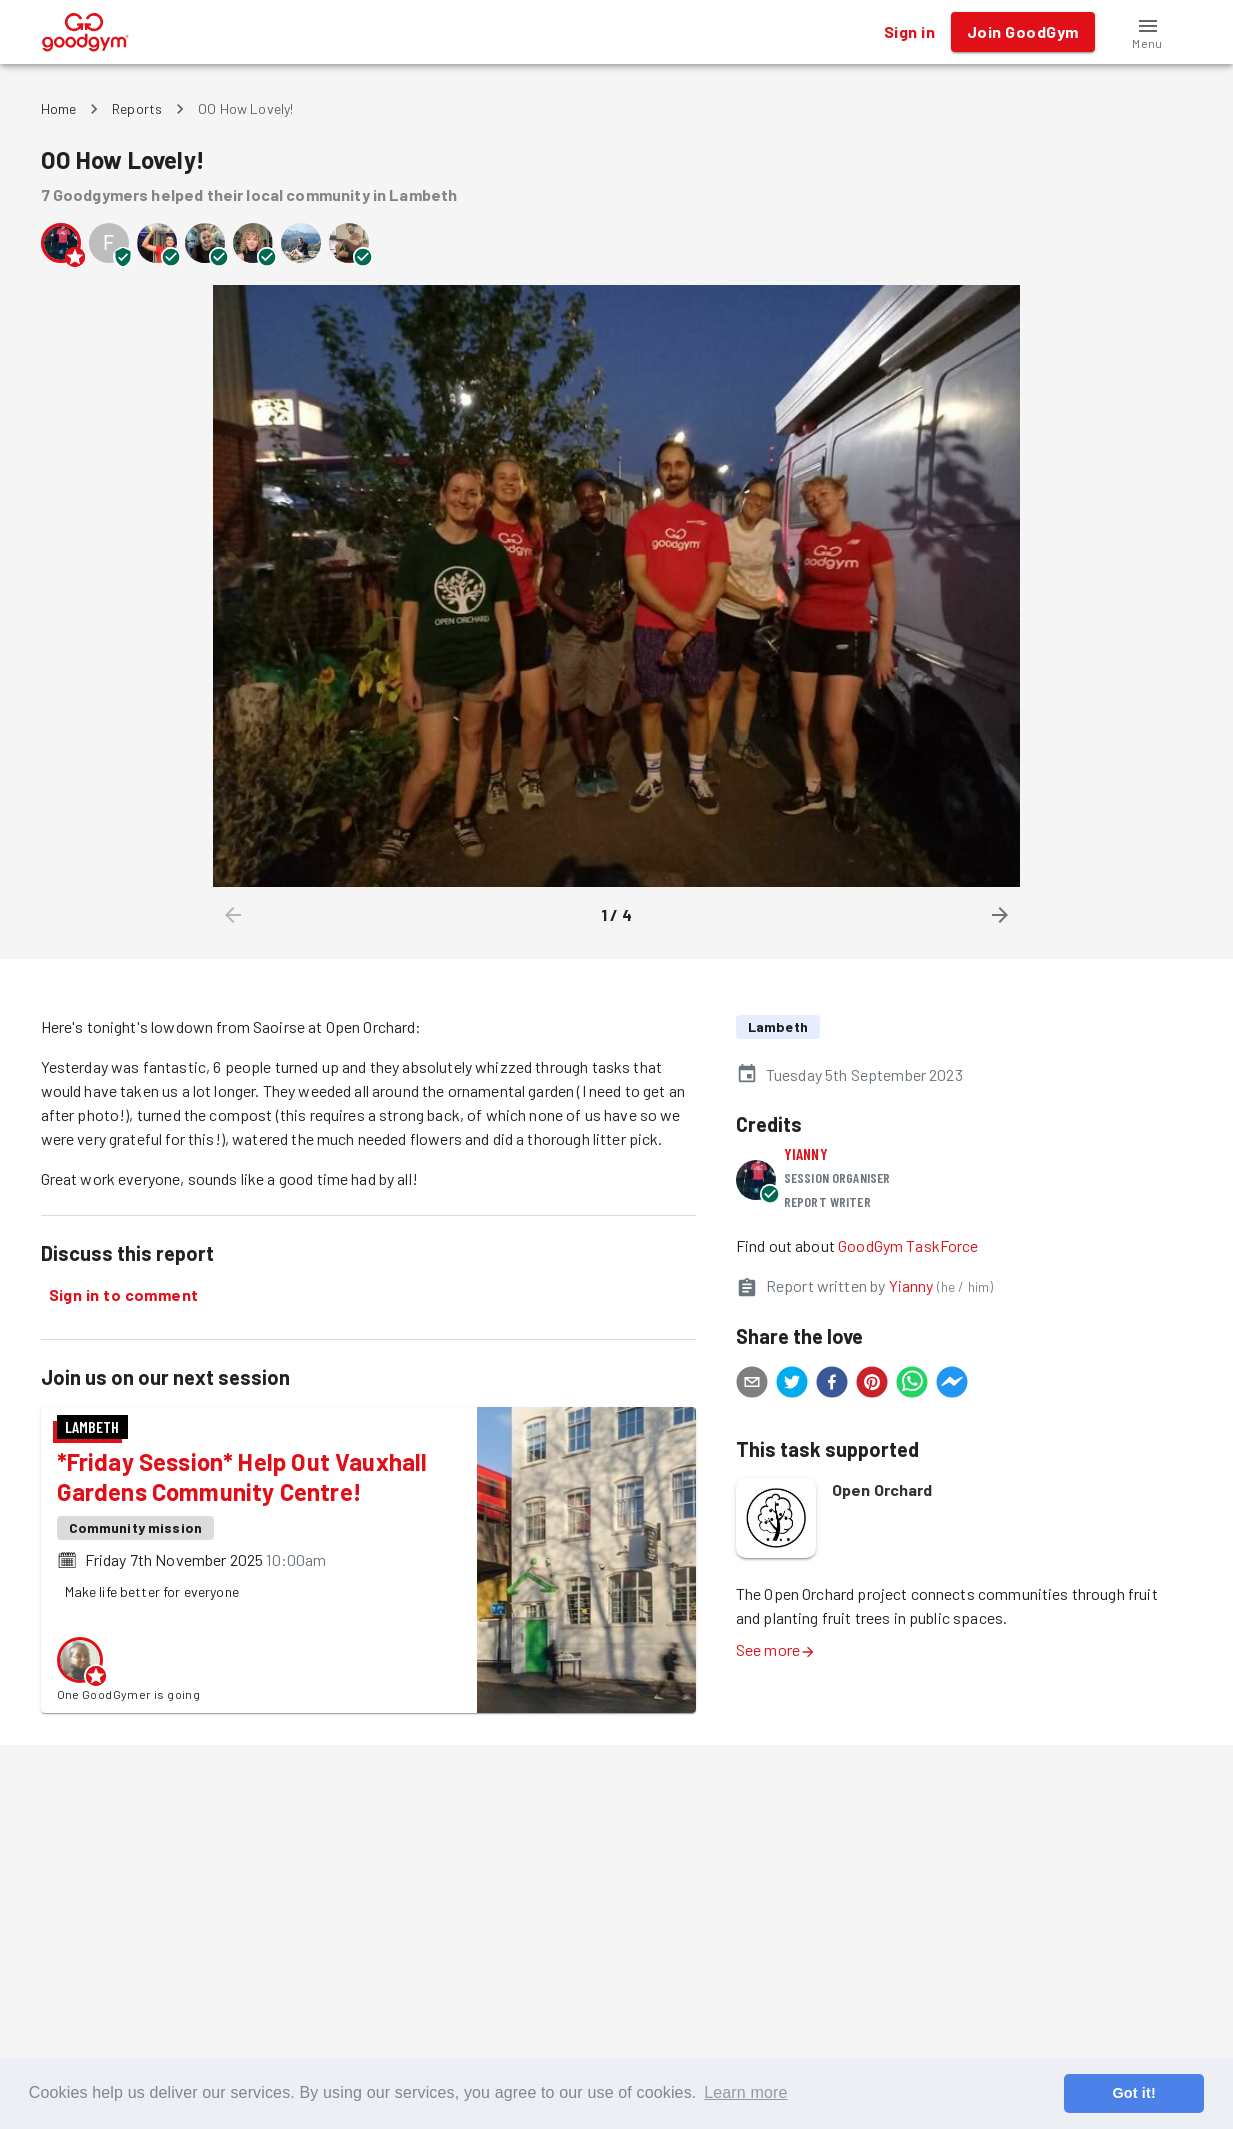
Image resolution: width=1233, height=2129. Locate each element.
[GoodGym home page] (85, 29)
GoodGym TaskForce (908, 1245)
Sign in (909, 32)
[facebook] (832, 1385)
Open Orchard (882, 1489)
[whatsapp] (912, 1385)
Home (59, 108)
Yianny (806, 1153)
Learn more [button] (745, 2092)
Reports (137, 108)
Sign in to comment (124, 1295)
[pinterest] (872, 1385)
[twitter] (792, 1385)
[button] (1148, 32)
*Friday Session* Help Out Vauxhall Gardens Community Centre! (242, 1476)
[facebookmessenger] (952, 1385)
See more (776, 1649)
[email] (752, 1385)
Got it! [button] (1133, 2093)
